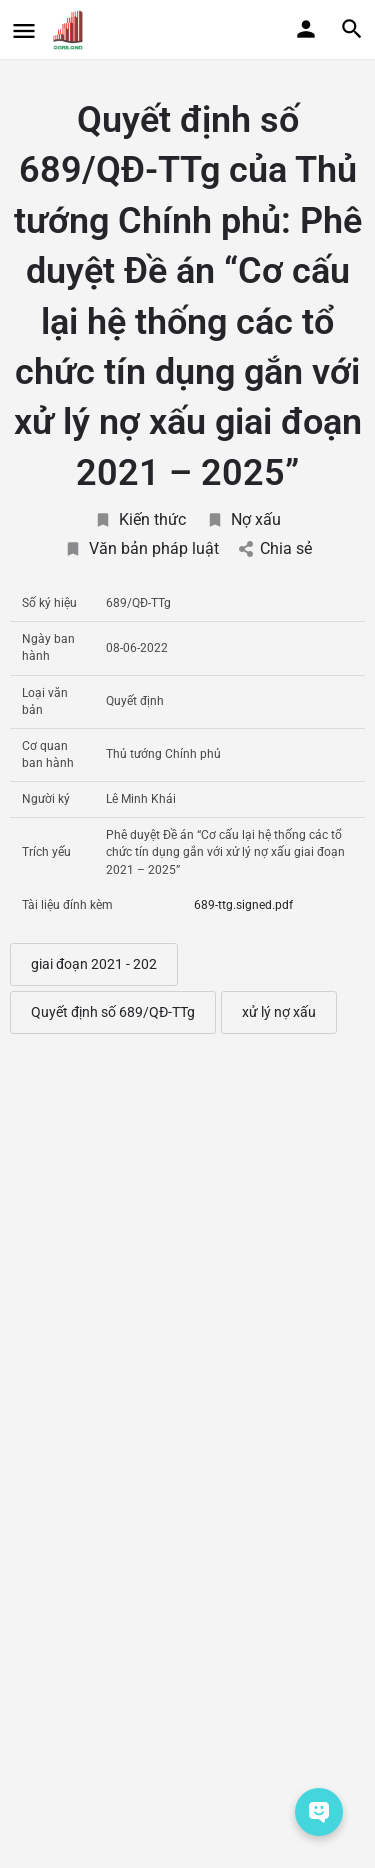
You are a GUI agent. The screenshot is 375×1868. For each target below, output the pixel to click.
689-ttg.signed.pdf (243, 905)
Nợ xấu (243, 519)
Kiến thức (140, 519)
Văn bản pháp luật (141, 548)
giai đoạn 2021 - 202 (94, 964)
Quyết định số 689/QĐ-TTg (113, 1012)
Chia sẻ (275, 548)
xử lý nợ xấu (279, 1012)
